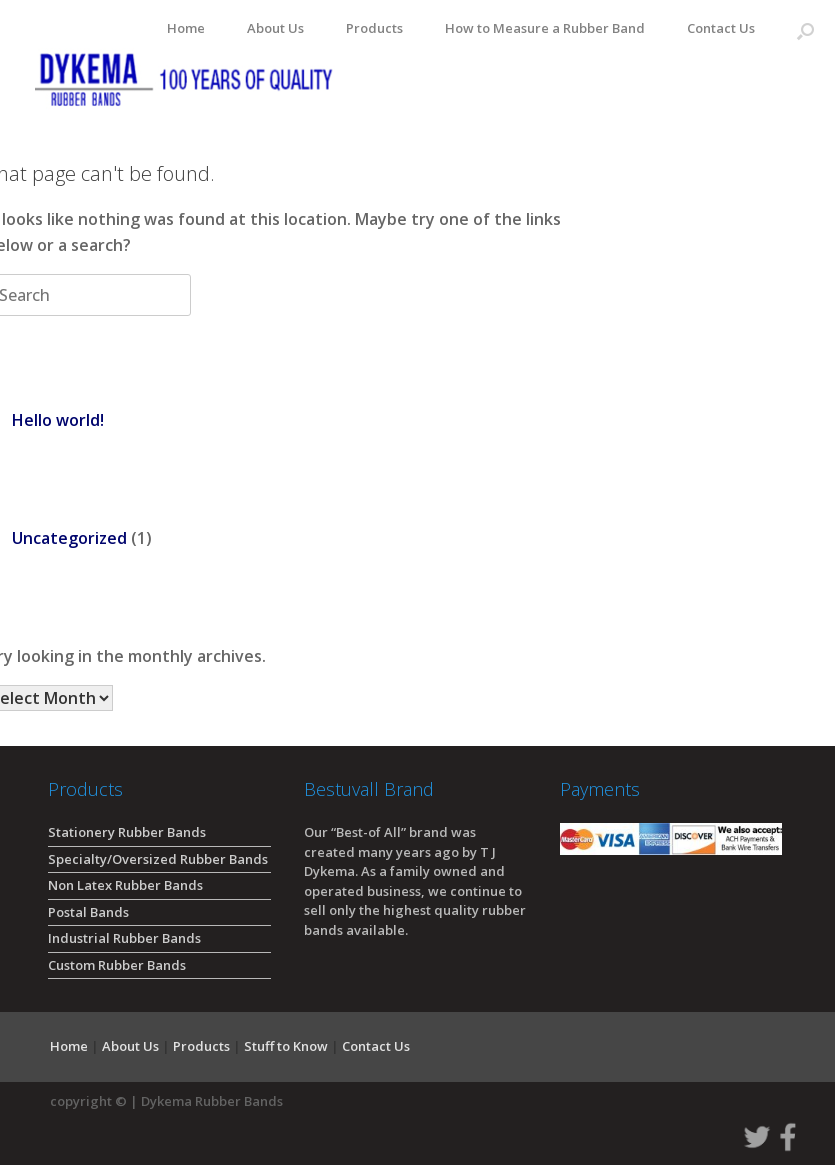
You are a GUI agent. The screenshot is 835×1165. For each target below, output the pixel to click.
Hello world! (58, 420)
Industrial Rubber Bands (124, 938)
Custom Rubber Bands (117, 965)
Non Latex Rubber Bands (125, 885)
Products (374, 28)
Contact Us (721, 28)
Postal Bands (88, 912)
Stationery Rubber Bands (127, 832)
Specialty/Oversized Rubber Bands (158, 859)
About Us (275, 28)
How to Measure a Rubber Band (545, 28)
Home (186, 28)
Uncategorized (69, 538)
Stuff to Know (286, 1046)
